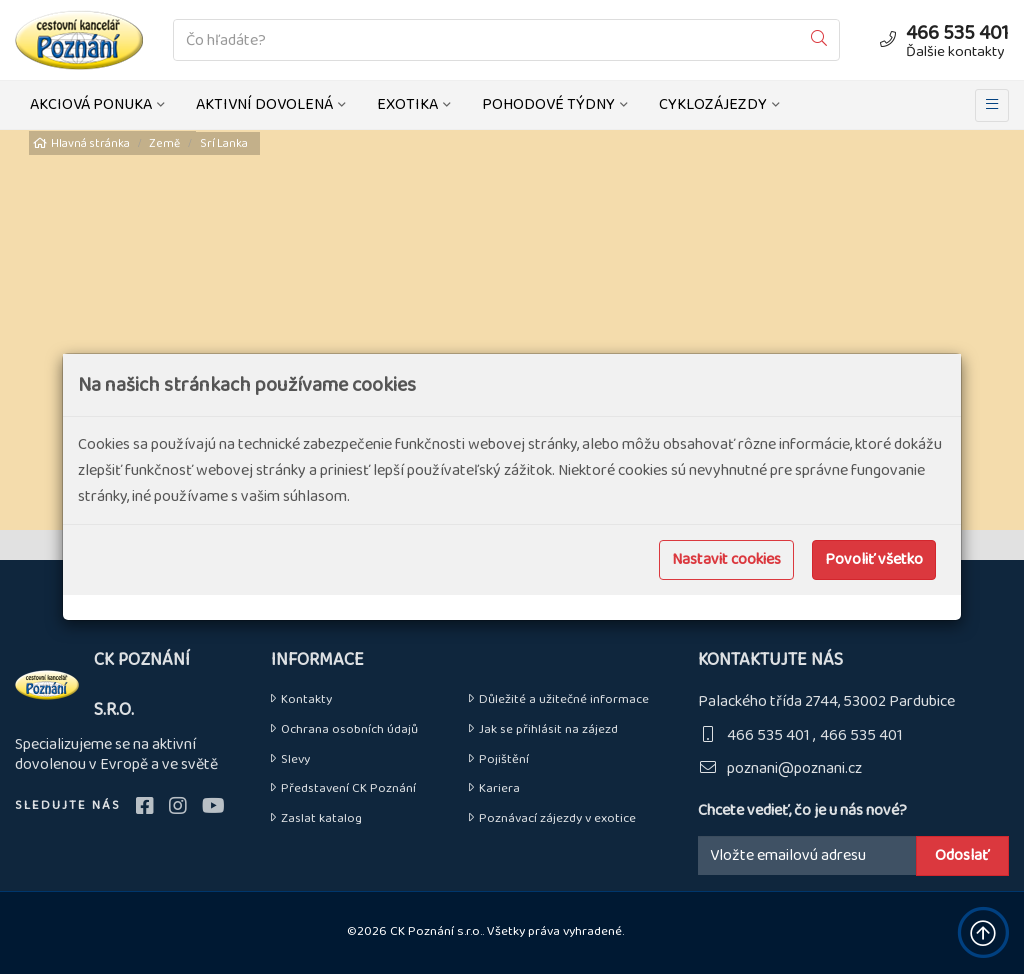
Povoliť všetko (874, 559)
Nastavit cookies (726, 559)
